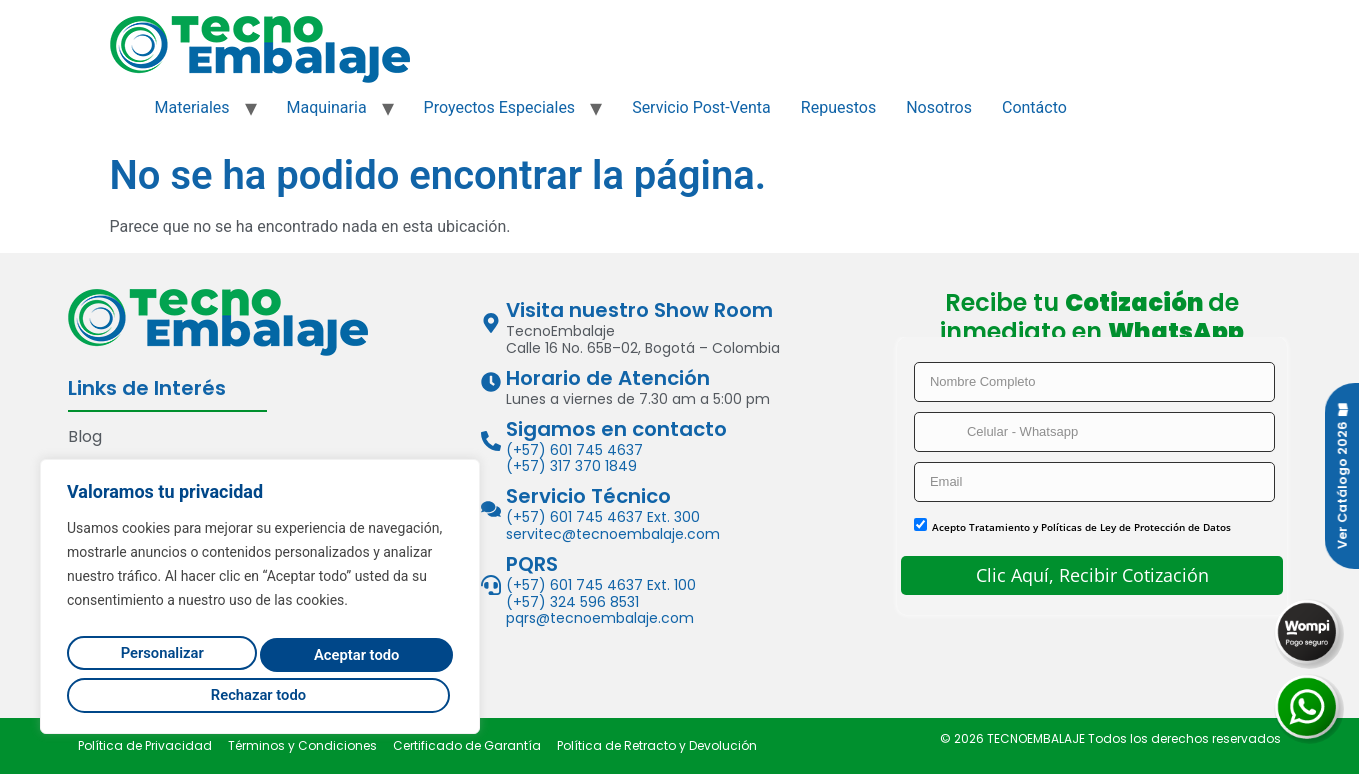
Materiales (192, 107)
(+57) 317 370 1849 (571, 466)
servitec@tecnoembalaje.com (613, 534)
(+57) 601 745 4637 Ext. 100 (601, 585)
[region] (260, 602)
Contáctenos (120, 466)
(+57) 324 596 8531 (572, 602)
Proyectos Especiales (500, 107)
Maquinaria (327, 107)
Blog (85, 436)
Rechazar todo (349, 657)
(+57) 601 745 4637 (574, 450)
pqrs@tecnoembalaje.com (600, 618)
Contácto (1034, 107)
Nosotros (939, 107)
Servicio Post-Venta (701, 107)
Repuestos (838, 107)
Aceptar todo (260, 694)
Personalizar (156, 657)
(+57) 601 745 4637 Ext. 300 (603, 517)
